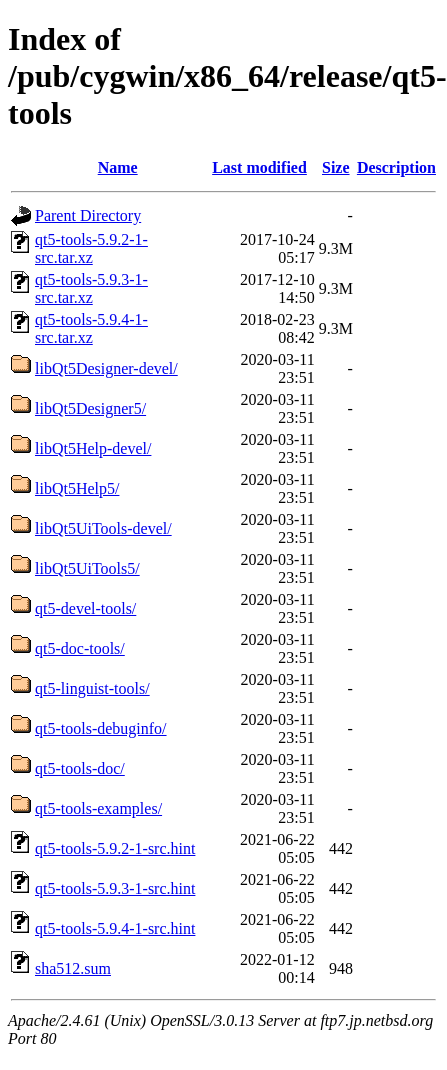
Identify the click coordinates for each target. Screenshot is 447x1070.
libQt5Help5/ (77, 488)
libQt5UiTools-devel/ (103, 528)
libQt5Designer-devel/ (106, 368)
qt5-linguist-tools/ (92, 688)
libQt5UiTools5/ (87, 568)
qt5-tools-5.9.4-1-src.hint (115, 928)
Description (396, 167)
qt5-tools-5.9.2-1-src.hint (115, 848)
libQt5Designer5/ (90, 408)
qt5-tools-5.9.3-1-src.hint (115, 888)
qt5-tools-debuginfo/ (101, 728)
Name (118, 167)
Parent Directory (88, 215)
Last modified (259, 167)
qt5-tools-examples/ (98, 808)
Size (336, 167)
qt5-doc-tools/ (80, 648)
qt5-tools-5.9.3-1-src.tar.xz (91, 288)
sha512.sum (73, 968)
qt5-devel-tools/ (85, 608)
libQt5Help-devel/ (93, 448)
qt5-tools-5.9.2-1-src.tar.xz (91, 248)
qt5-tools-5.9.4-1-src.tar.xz (91, 328)
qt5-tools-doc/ (80, 768)
